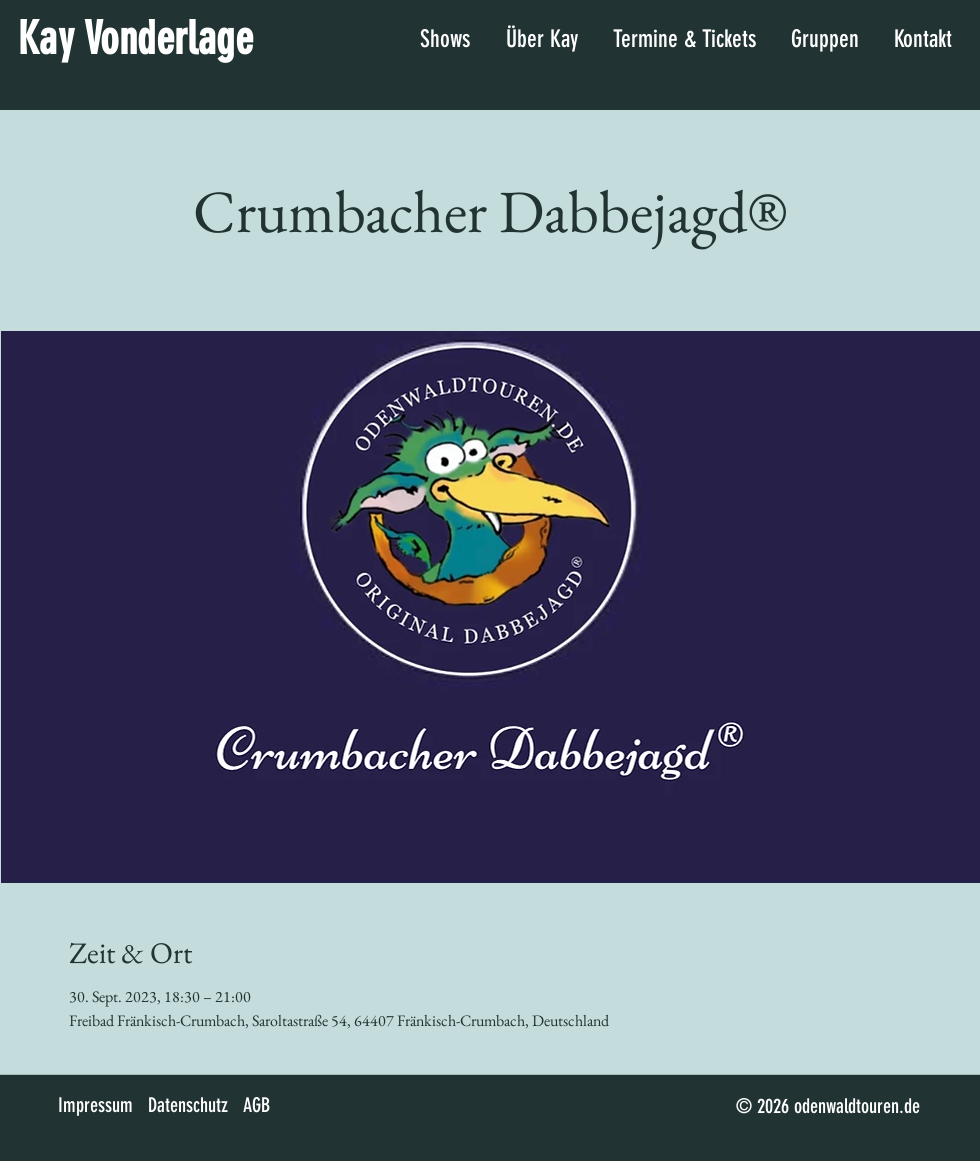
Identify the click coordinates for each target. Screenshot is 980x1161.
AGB (256, 1105)
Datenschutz (188, 1105)
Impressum (95, 1105)
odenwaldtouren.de (857, 1106)
